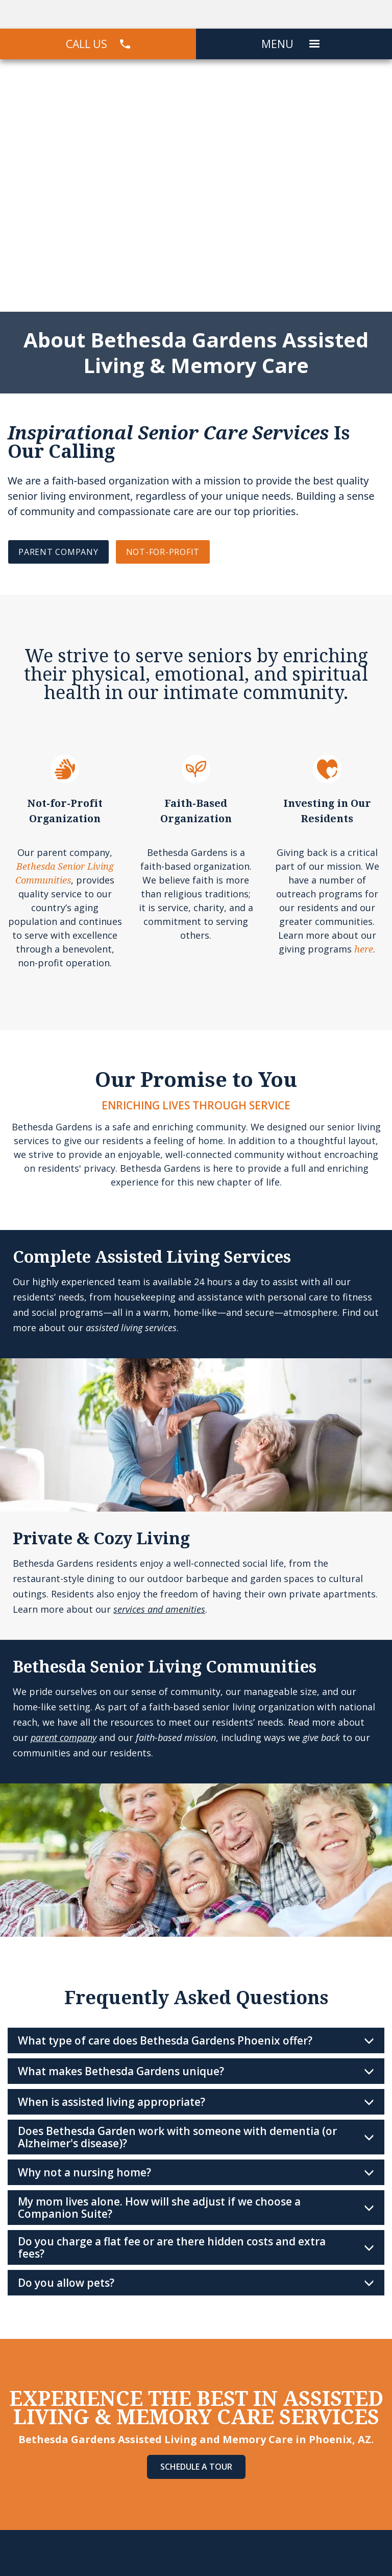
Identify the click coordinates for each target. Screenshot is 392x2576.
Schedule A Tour (196, 2466)
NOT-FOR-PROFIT (163, 552)
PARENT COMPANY (58, 552)
